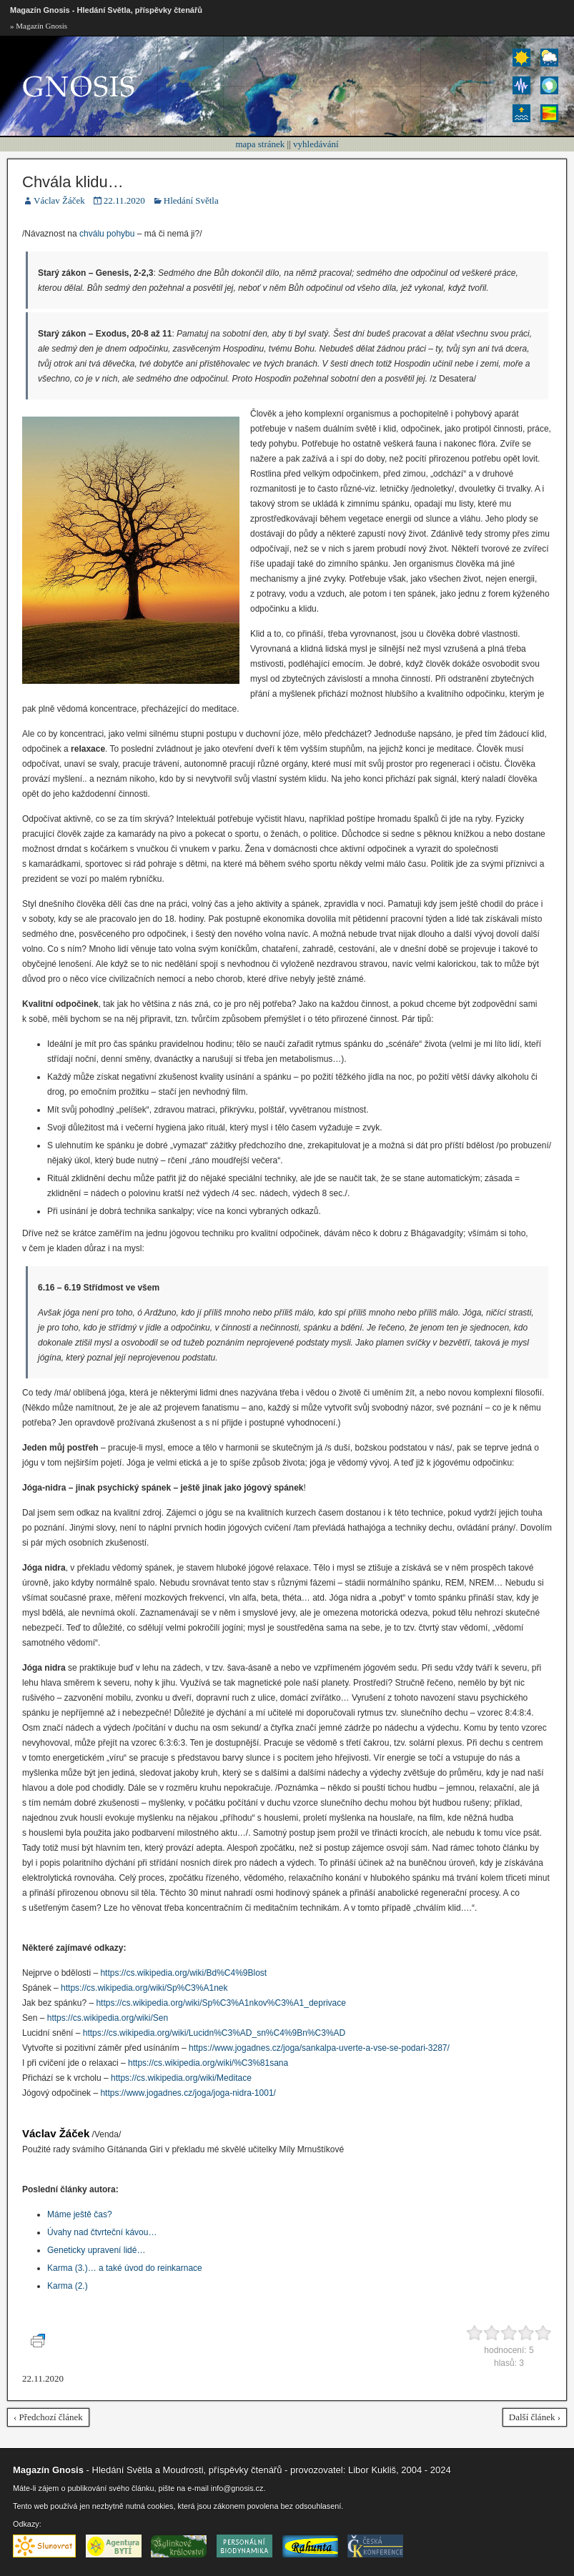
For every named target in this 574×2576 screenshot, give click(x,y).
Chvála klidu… (73, 182)
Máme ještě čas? (79, 2214)
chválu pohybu (106, 234)
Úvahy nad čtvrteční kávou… (102, 2232)
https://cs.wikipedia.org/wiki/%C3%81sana (208, 2063)
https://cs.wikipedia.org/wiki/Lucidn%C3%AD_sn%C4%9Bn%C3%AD (214, 2033)
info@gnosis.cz (237, 2488)
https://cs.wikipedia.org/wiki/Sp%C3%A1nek (144, 1988)
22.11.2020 (124, 200)
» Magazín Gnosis (38, 25)
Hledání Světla (191, 200)
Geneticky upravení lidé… (96, 2250)
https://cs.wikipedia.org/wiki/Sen (107, 2018)
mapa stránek (259, 144)
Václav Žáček (59, 200)
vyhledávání (316, 144)
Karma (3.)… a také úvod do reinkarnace (124, 2268)
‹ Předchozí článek (48, 2417)
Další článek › (534, 2417)
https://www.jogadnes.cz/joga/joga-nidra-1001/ (187, 2093)
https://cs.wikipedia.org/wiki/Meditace (181, 2078)
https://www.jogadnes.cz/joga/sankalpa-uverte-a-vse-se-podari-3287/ (319, 2048)
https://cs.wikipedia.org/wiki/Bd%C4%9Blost (183, 1973)
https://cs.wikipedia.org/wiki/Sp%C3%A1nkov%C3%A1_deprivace (221, 2003)
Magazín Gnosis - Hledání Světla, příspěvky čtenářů (106, 10)
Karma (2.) (67, 2286)
